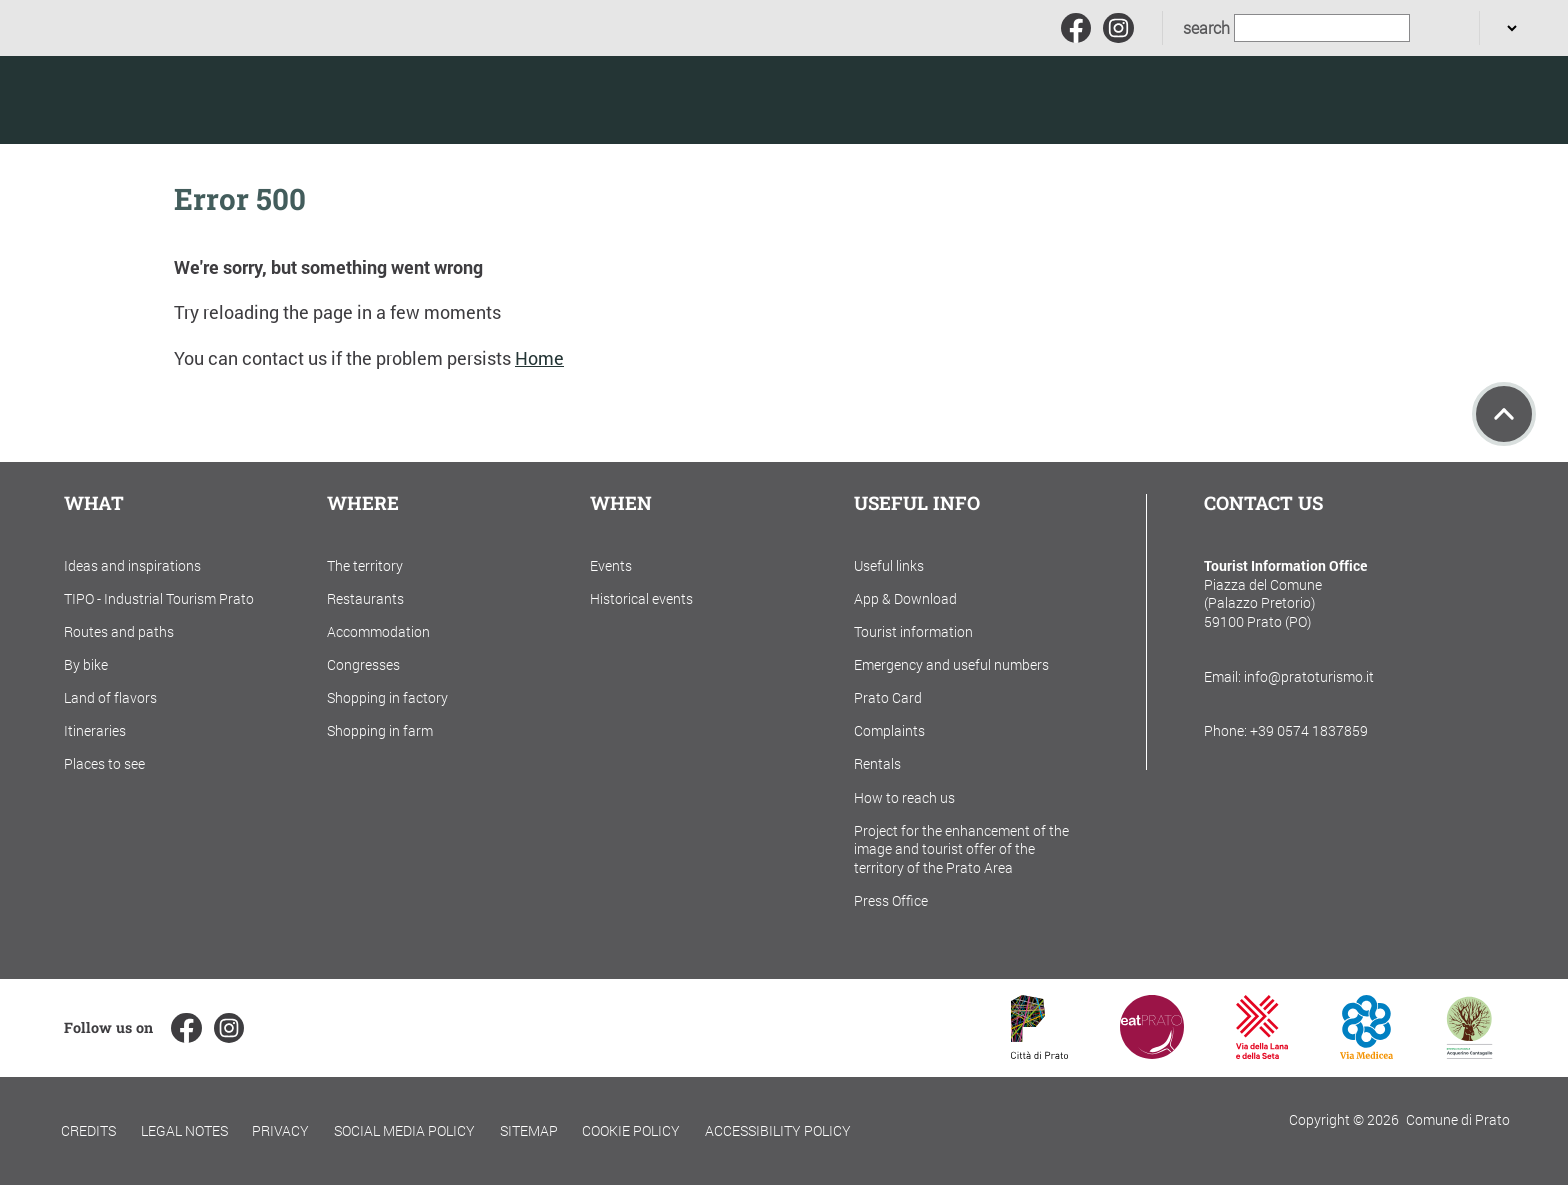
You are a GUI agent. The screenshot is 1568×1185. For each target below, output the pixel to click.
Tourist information (913, 631)
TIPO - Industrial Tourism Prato (159, 598)
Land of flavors (110, 697)
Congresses (363, 664)
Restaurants (365, 598)
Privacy (280, 1130)
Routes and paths (119, 631)
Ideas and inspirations (132, 565)
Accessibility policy (778, 1130)
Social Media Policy (404, 1130)
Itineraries (95, 730)
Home (539, 358)
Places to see (104, 763)
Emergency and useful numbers (951, 664)
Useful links (889, 565)
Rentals (877, 763)
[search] (1434, 28)
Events (611, 565)
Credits (88, 1130)
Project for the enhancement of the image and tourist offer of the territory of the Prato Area (961, 849)
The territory (365, 565)
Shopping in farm (380, 730)
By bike (86, 664)
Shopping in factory (387, 697)
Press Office (891, 900)
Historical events (641, 598)
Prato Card (888, 697)
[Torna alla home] (159, 100)
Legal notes (184, 1130)
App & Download (905, 598)
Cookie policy (631, 1130)
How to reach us (904, 797)
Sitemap (529, 1130)
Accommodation (378, 631)
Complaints (889, 730)
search (1206, 28)
